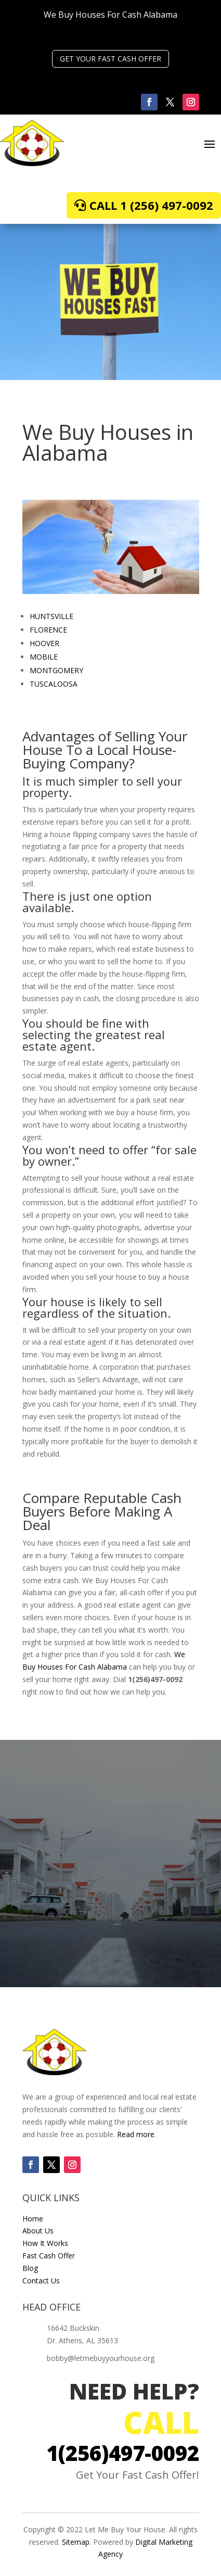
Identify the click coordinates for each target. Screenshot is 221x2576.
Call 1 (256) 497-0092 (151, 205)
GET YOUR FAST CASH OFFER (110, 59)
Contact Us (41, 2280)
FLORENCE (48, 630)
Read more (135, 2134)
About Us (38, 2231)
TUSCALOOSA (53, 684)
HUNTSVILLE (51, 616)
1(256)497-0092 (122, 2453)
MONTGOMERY (56, 670)
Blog (30, 2268)
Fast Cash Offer (48, 2256)
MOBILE (44, 657)
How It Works (45, 2243)
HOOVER (44, 643)
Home (32, 2219)
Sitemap (75, 2542)
